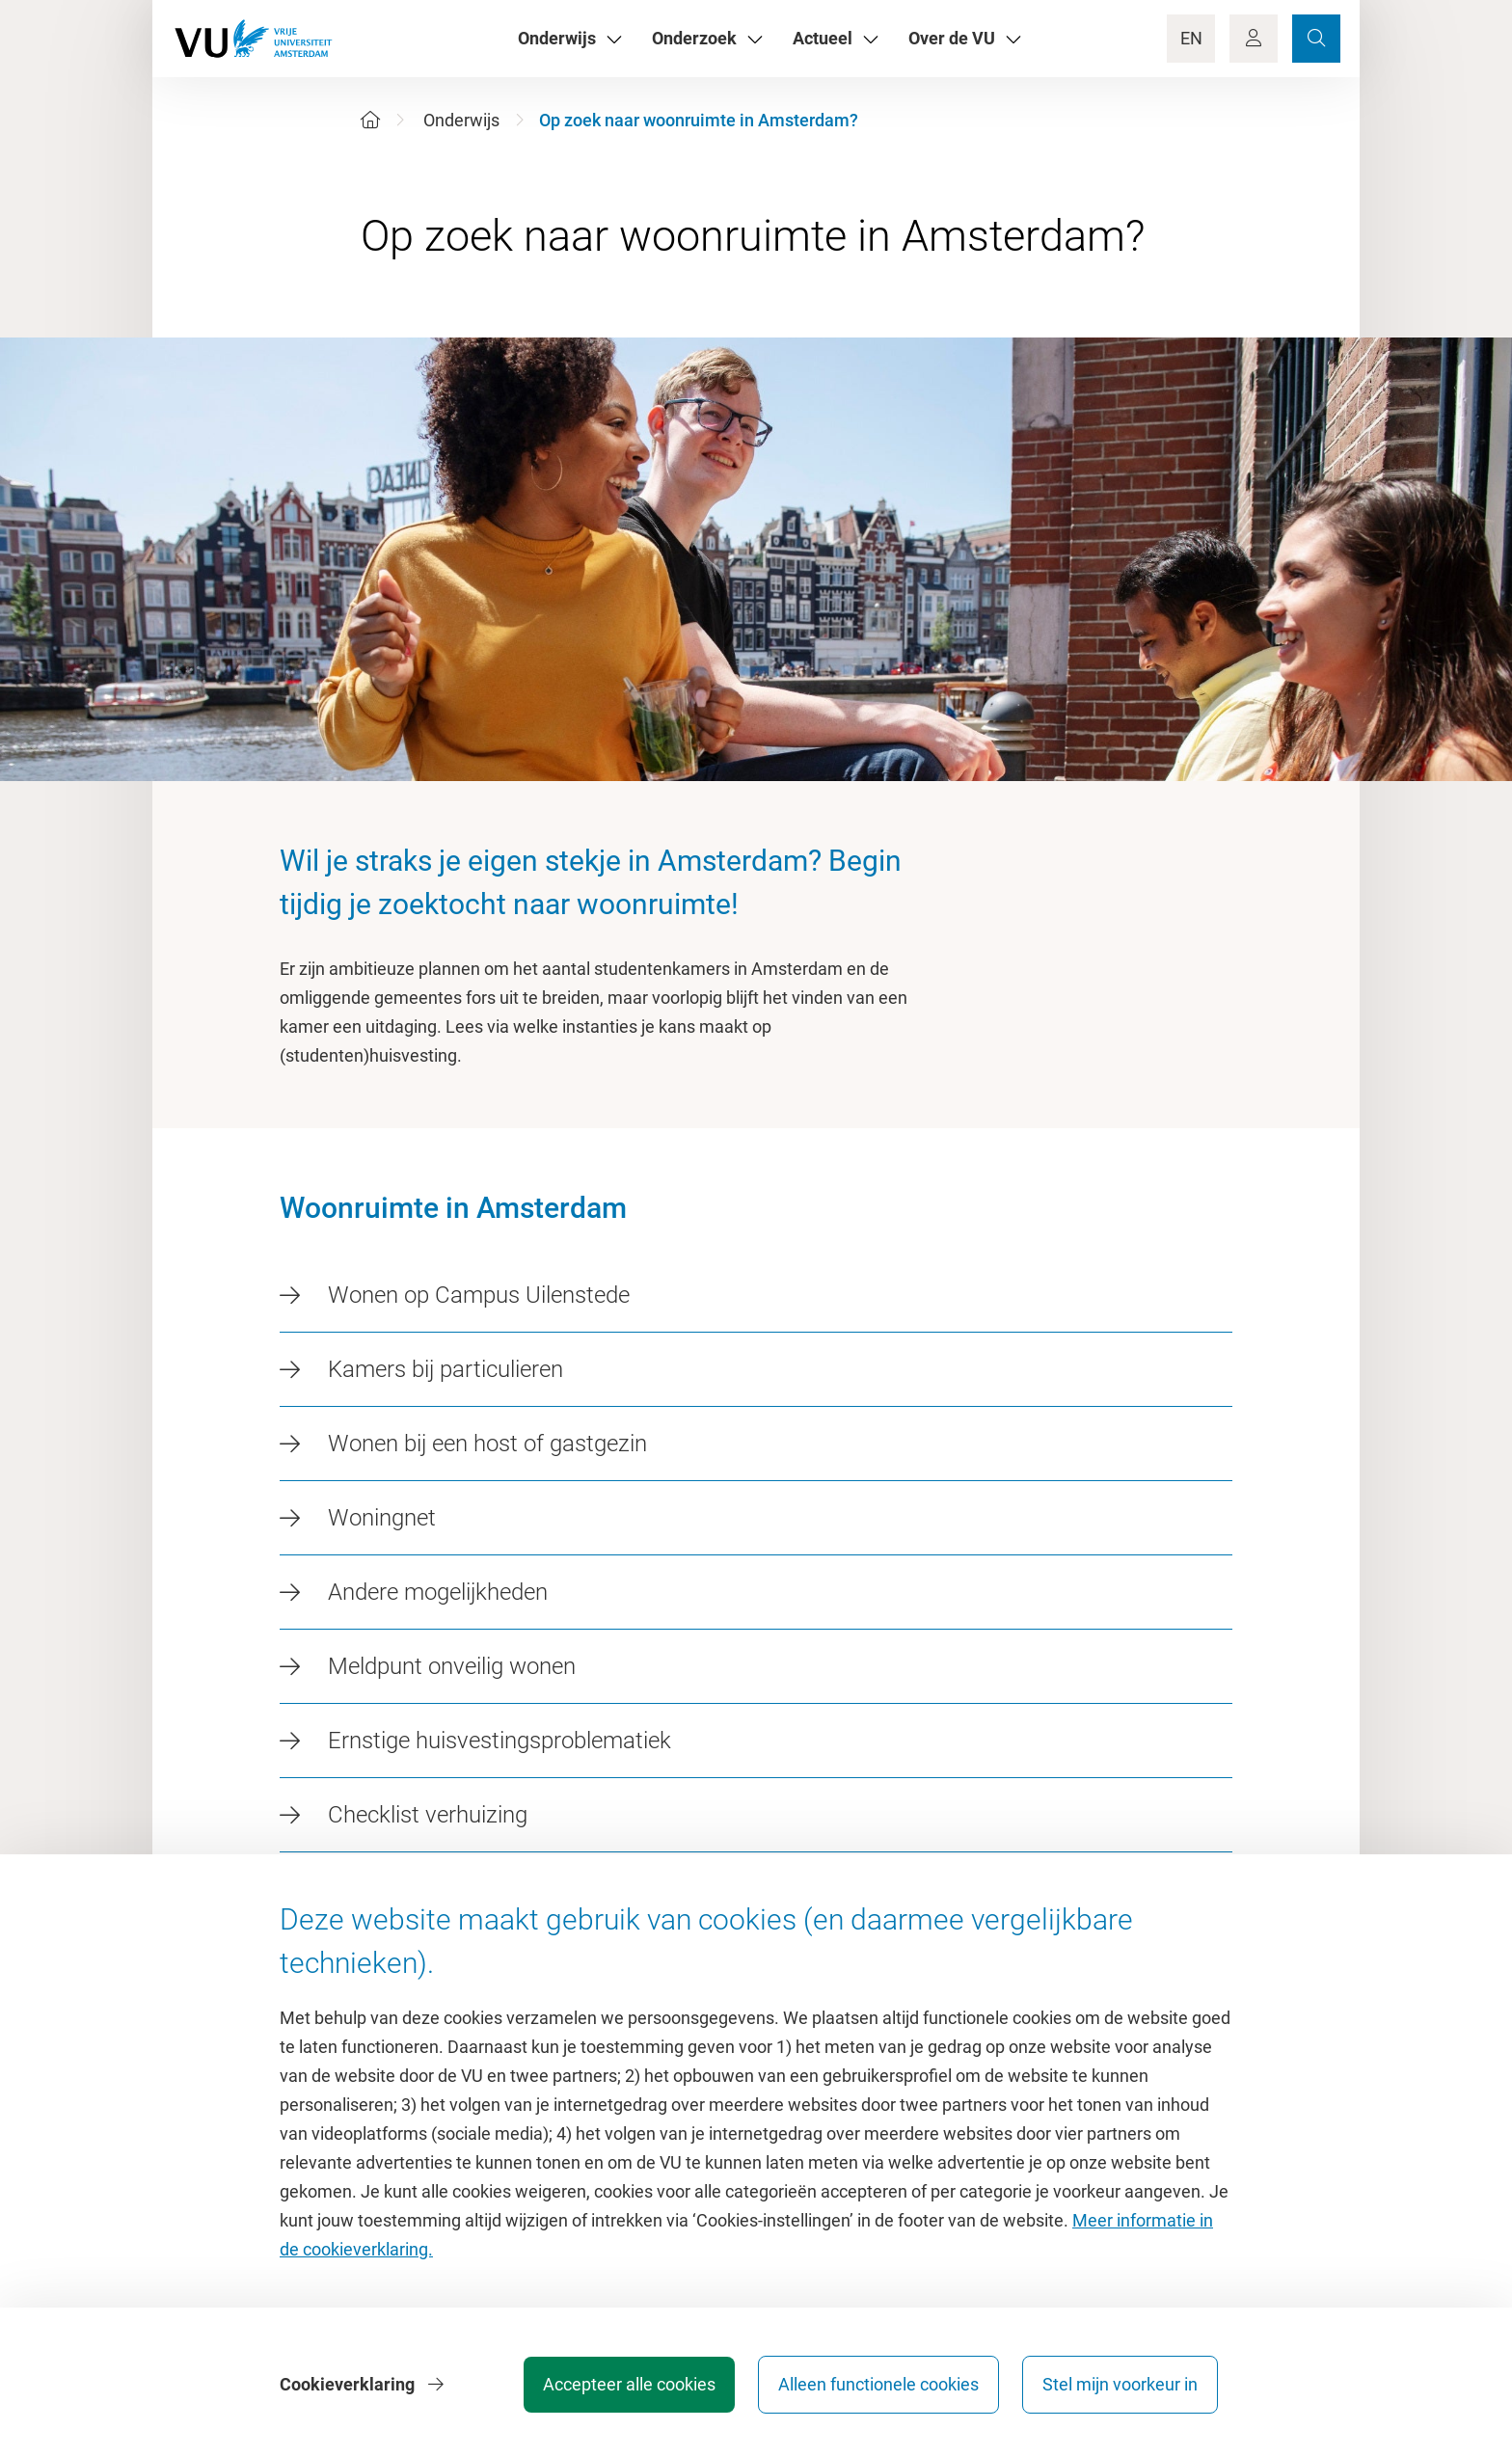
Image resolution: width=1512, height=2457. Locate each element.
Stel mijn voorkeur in (1120, 2384)
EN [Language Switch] (1191, 38)
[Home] (370, 120)
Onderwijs (461, 120)
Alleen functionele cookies (878, 2384)
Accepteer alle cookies (629, 2384)
